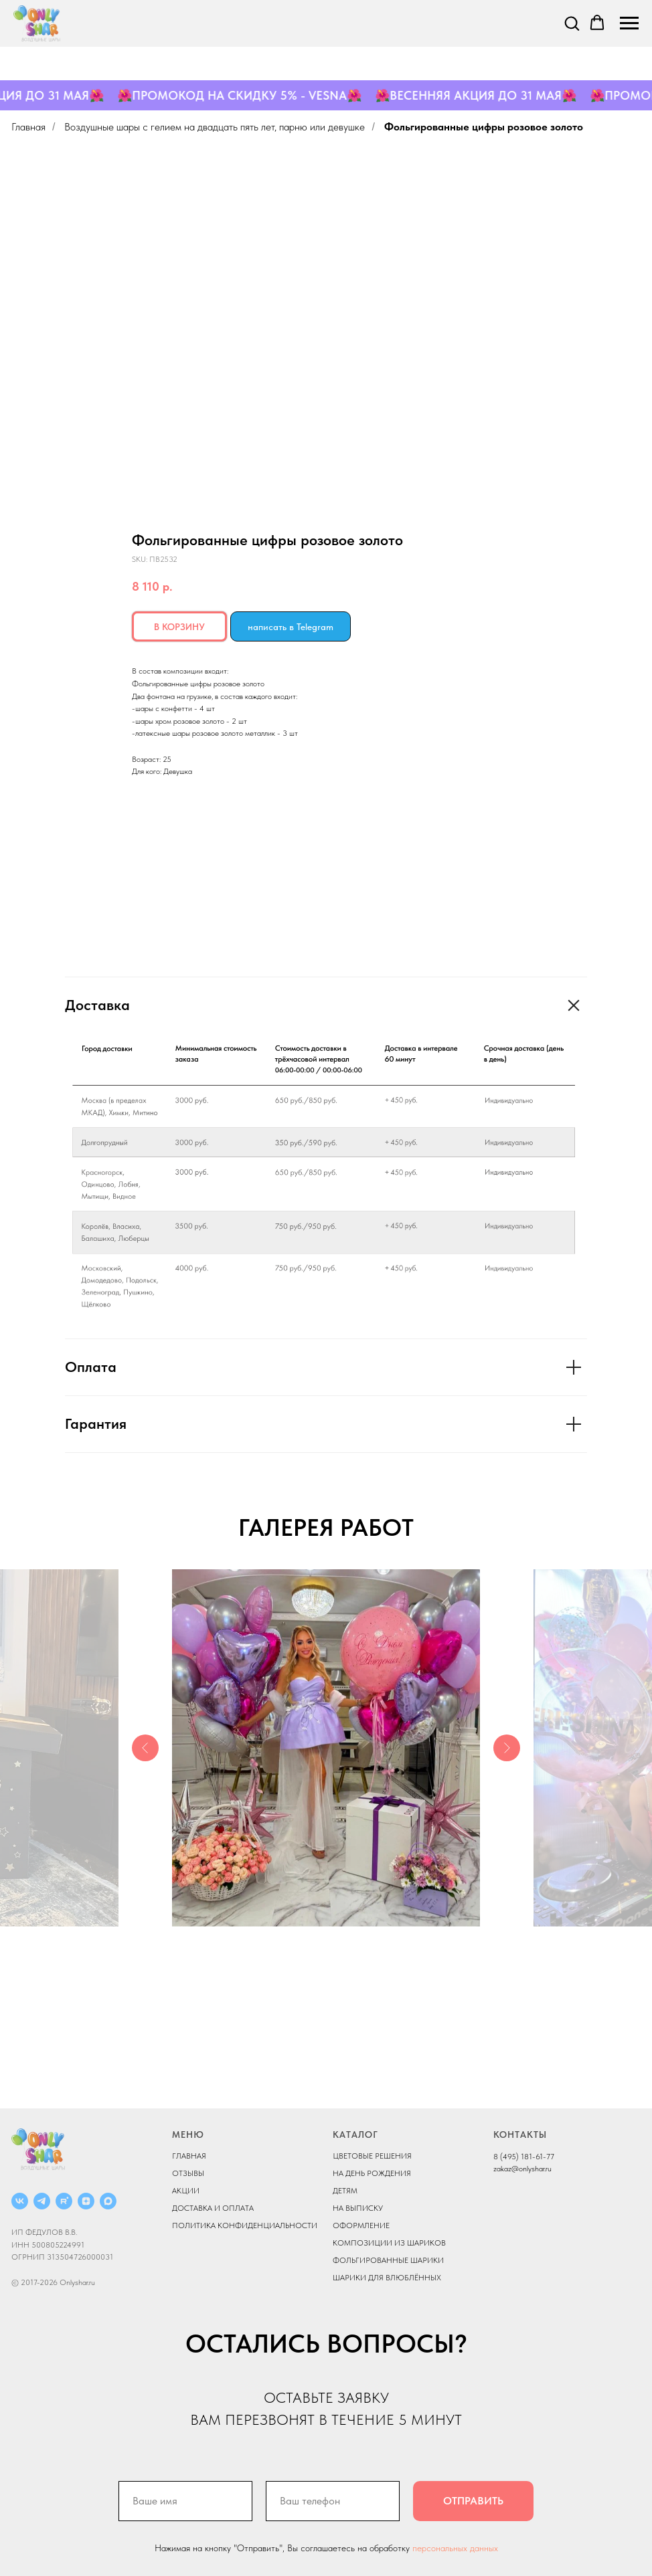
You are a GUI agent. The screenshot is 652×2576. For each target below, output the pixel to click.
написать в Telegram (290, 626)
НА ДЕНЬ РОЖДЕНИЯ (372, 2173)
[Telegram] (41, 2201)
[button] (572, 23)
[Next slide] (506, 1748)
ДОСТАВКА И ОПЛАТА (213, 2208)
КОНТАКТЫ (520, 2134)
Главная (28, 126)
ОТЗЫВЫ (188, 2173)
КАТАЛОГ (355, 2134)
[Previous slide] (145, 1748)
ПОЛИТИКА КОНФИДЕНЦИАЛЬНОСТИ (244, 2225)
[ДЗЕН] (86, 2201)
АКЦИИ (185, 2190)
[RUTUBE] (64, 2201)
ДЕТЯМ (345, 2190)
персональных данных (455, 2548)
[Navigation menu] (629, 23)
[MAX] (108, 2201)
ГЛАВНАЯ (189, 2156)
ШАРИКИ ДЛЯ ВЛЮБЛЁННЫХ (387, 2277)
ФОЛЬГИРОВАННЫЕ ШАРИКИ (388, 2260)
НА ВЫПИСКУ (358, 2208)
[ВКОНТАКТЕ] (19, 2201)
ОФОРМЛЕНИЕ (361, 2225)
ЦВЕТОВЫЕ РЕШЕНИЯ (372, 2156)
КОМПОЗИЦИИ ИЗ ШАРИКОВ (389, 2243)
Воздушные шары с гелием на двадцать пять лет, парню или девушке (214, 126)
